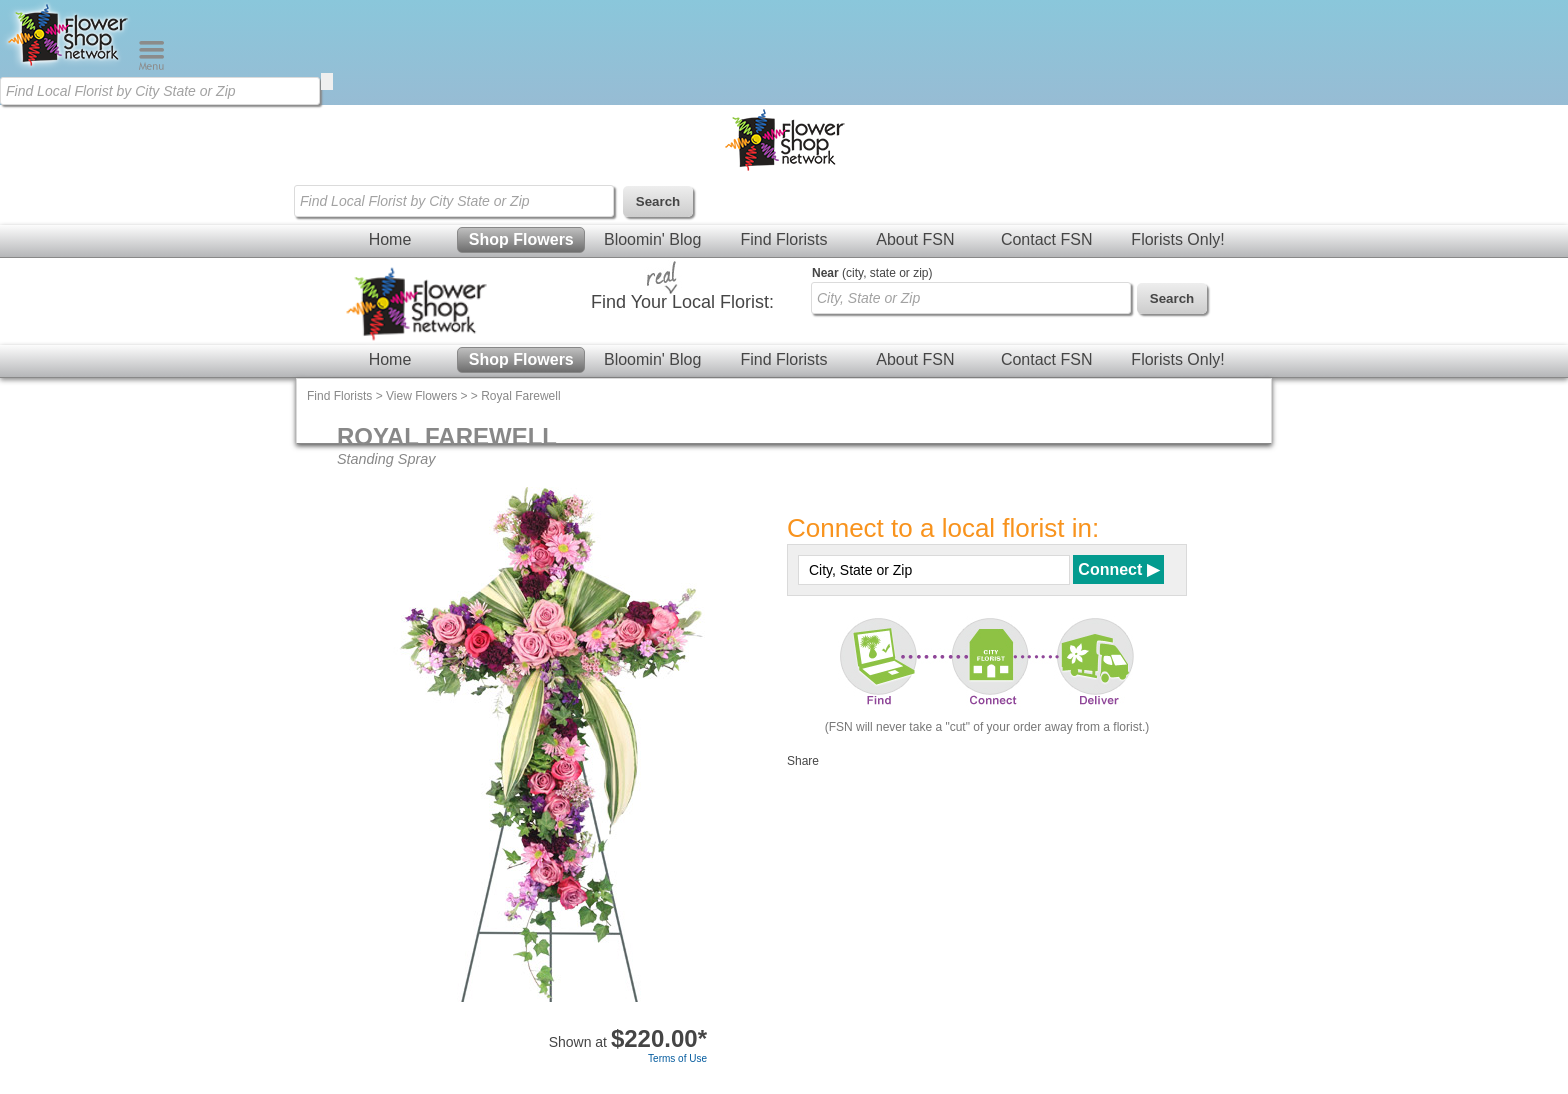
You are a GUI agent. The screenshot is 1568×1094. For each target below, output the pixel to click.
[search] (327, 81)
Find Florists (783, 239)
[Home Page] (69, 66)
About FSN (915, 239)
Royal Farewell (520, 396)
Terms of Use (677, 1058)
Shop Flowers (521, 239)
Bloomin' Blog (652, 239)
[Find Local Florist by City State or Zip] (160, 91)
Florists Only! (1177, 239)
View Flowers (421, 396)
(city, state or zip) (872, 273)
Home (390, 239)
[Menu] (151, 66)
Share (803, 761)
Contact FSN (1047, 239)
